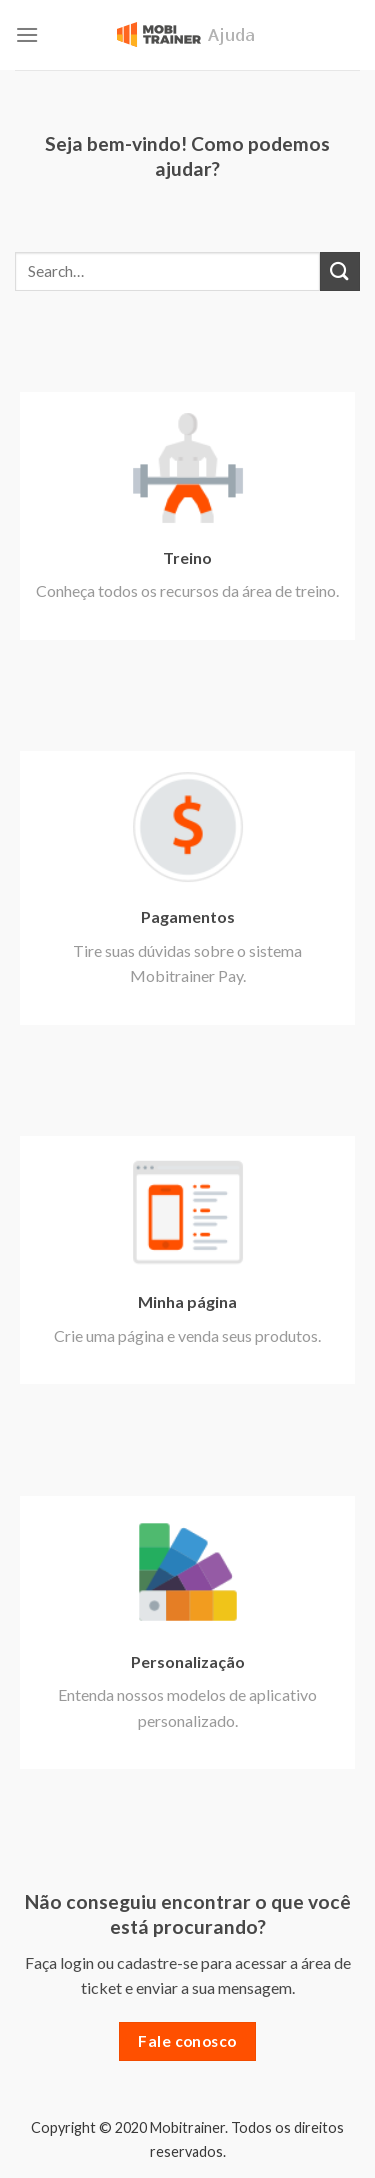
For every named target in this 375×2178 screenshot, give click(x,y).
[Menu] (27, 34)
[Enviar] (340, 271)
